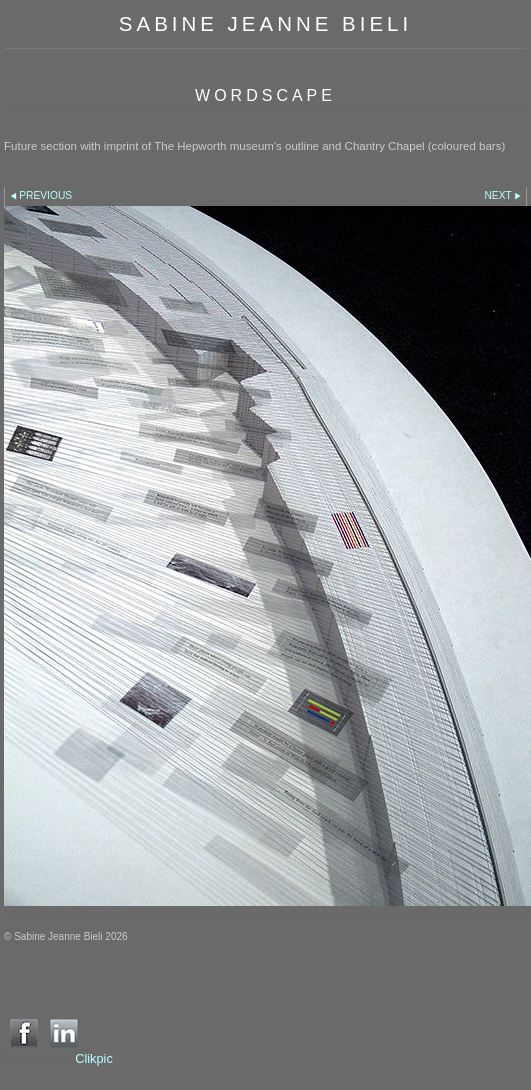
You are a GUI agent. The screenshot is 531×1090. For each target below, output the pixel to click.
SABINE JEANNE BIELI (265, 23)
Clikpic (94, 1058)
